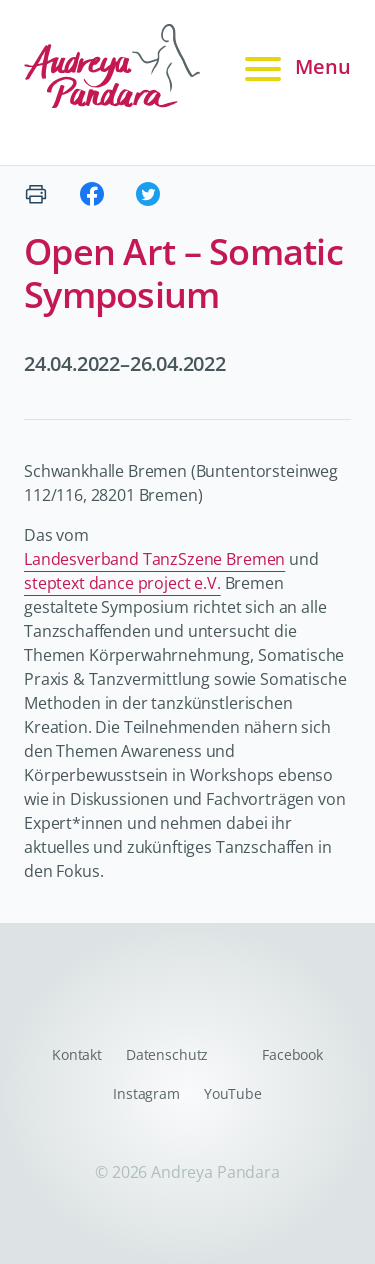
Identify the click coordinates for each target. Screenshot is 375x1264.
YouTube (233, 1093)
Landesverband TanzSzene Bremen (154, 559)
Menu (295, 67)
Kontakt (77, 1054)
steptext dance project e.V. (122, 583)
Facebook (292, 1054)
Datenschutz (167, 1054)
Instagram (146, 1093)
